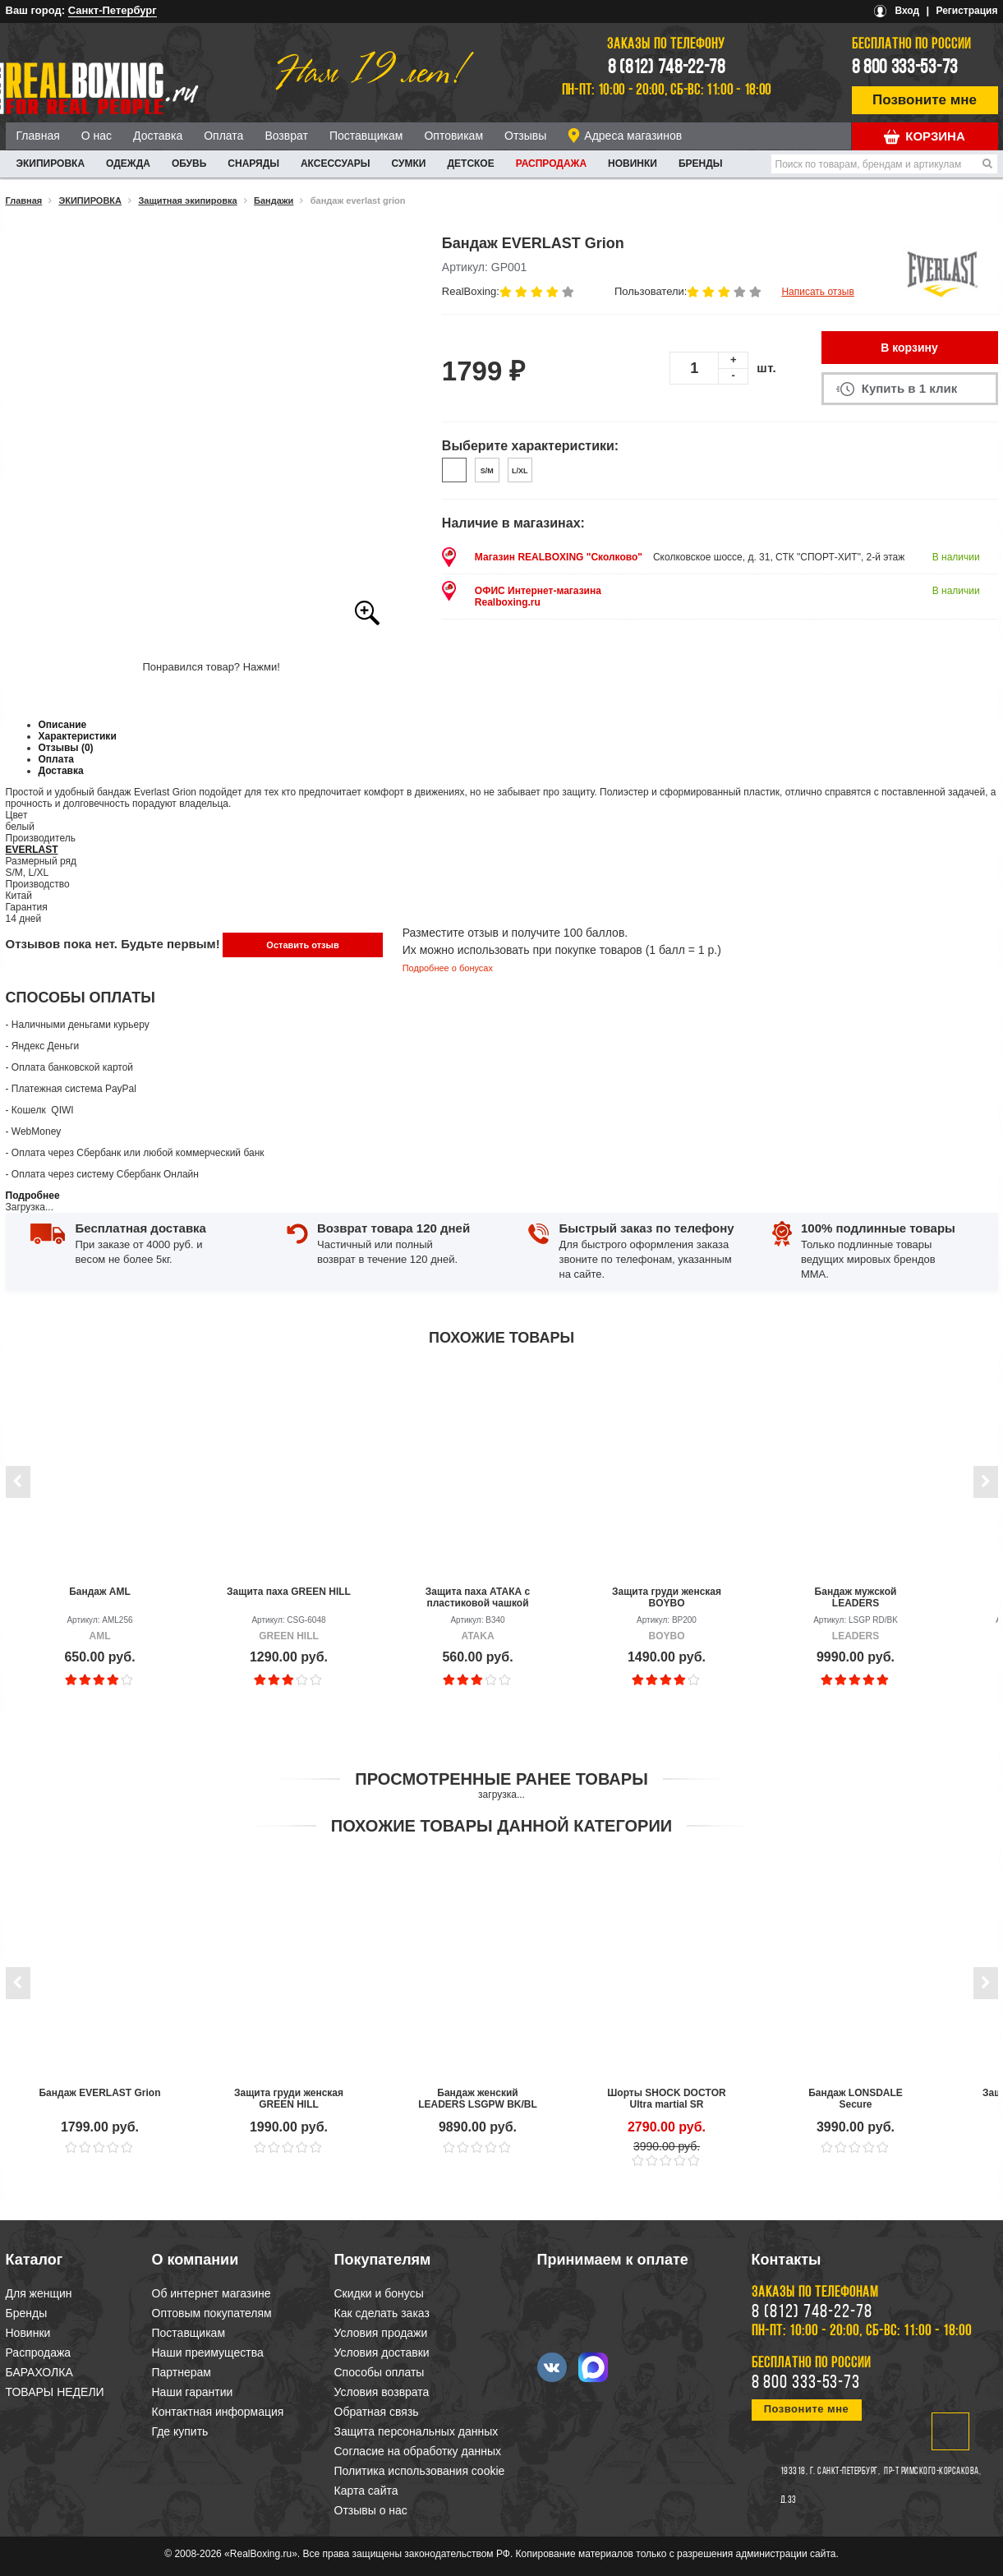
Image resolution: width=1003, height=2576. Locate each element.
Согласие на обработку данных (418, 2451)
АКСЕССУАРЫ (335, 163)
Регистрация (966, 10)
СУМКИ (409, 163)
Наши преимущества (208, 2352)
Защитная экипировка (187, 200)
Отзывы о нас (370, 2510)
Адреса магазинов (633, 135)
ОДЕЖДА (128, 163)
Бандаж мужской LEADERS (856, 1597)
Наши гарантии (192, 2392)
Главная (38, 135)
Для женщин (39, 2293)
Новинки (632, 163)
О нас (96, 135)
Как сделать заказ (382, 2313)
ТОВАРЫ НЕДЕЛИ (55, 2392)
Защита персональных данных (416, 2431)
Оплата (223, 135)
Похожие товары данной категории (501, 1826)
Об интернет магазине (211, 2293)
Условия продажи (381, 2332)
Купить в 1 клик (909, 388)
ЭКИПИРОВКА (50, 163)
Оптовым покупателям (212, 2313)
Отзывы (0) (66, 747)
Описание (63, 724)
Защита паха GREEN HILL (289, 1591)
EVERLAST (32, 849)
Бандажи (273, 200)
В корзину (909, 347)
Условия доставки (382, 2352)
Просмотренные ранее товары (501, 1779)
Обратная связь (376, 2411)
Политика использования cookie (419, 2470)
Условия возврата (382, 2392)
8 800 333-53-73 (905, 68)
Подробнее (33, 1195)
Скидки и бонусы (379, 2293)
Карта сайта (366, 2490)
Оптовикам (453, 135)
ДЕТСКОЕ (471, 163)
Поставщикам (366, 135)
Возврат (286, 135)
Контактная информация (218, 2411)
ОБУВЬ (189, 163)
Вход (907, 10)
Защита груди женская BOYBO (666, 1597)
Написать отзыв (817, 291)
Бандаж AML (100, 1591)
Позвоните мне (924, 100)
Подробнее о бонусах (448, 968)
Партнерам (181, 2372)
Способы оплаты (379, 2372)
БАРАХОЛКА (39, 2372)
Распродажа (551, 163)
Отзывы (525, 135)
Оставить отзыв (302, 945)
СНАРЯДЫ (253, 163)
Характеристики (78, 736)
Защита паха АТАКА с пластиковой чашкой (478, 1597)
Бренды (701, 163)
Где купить (180, 2431)
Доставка (157, 135)
